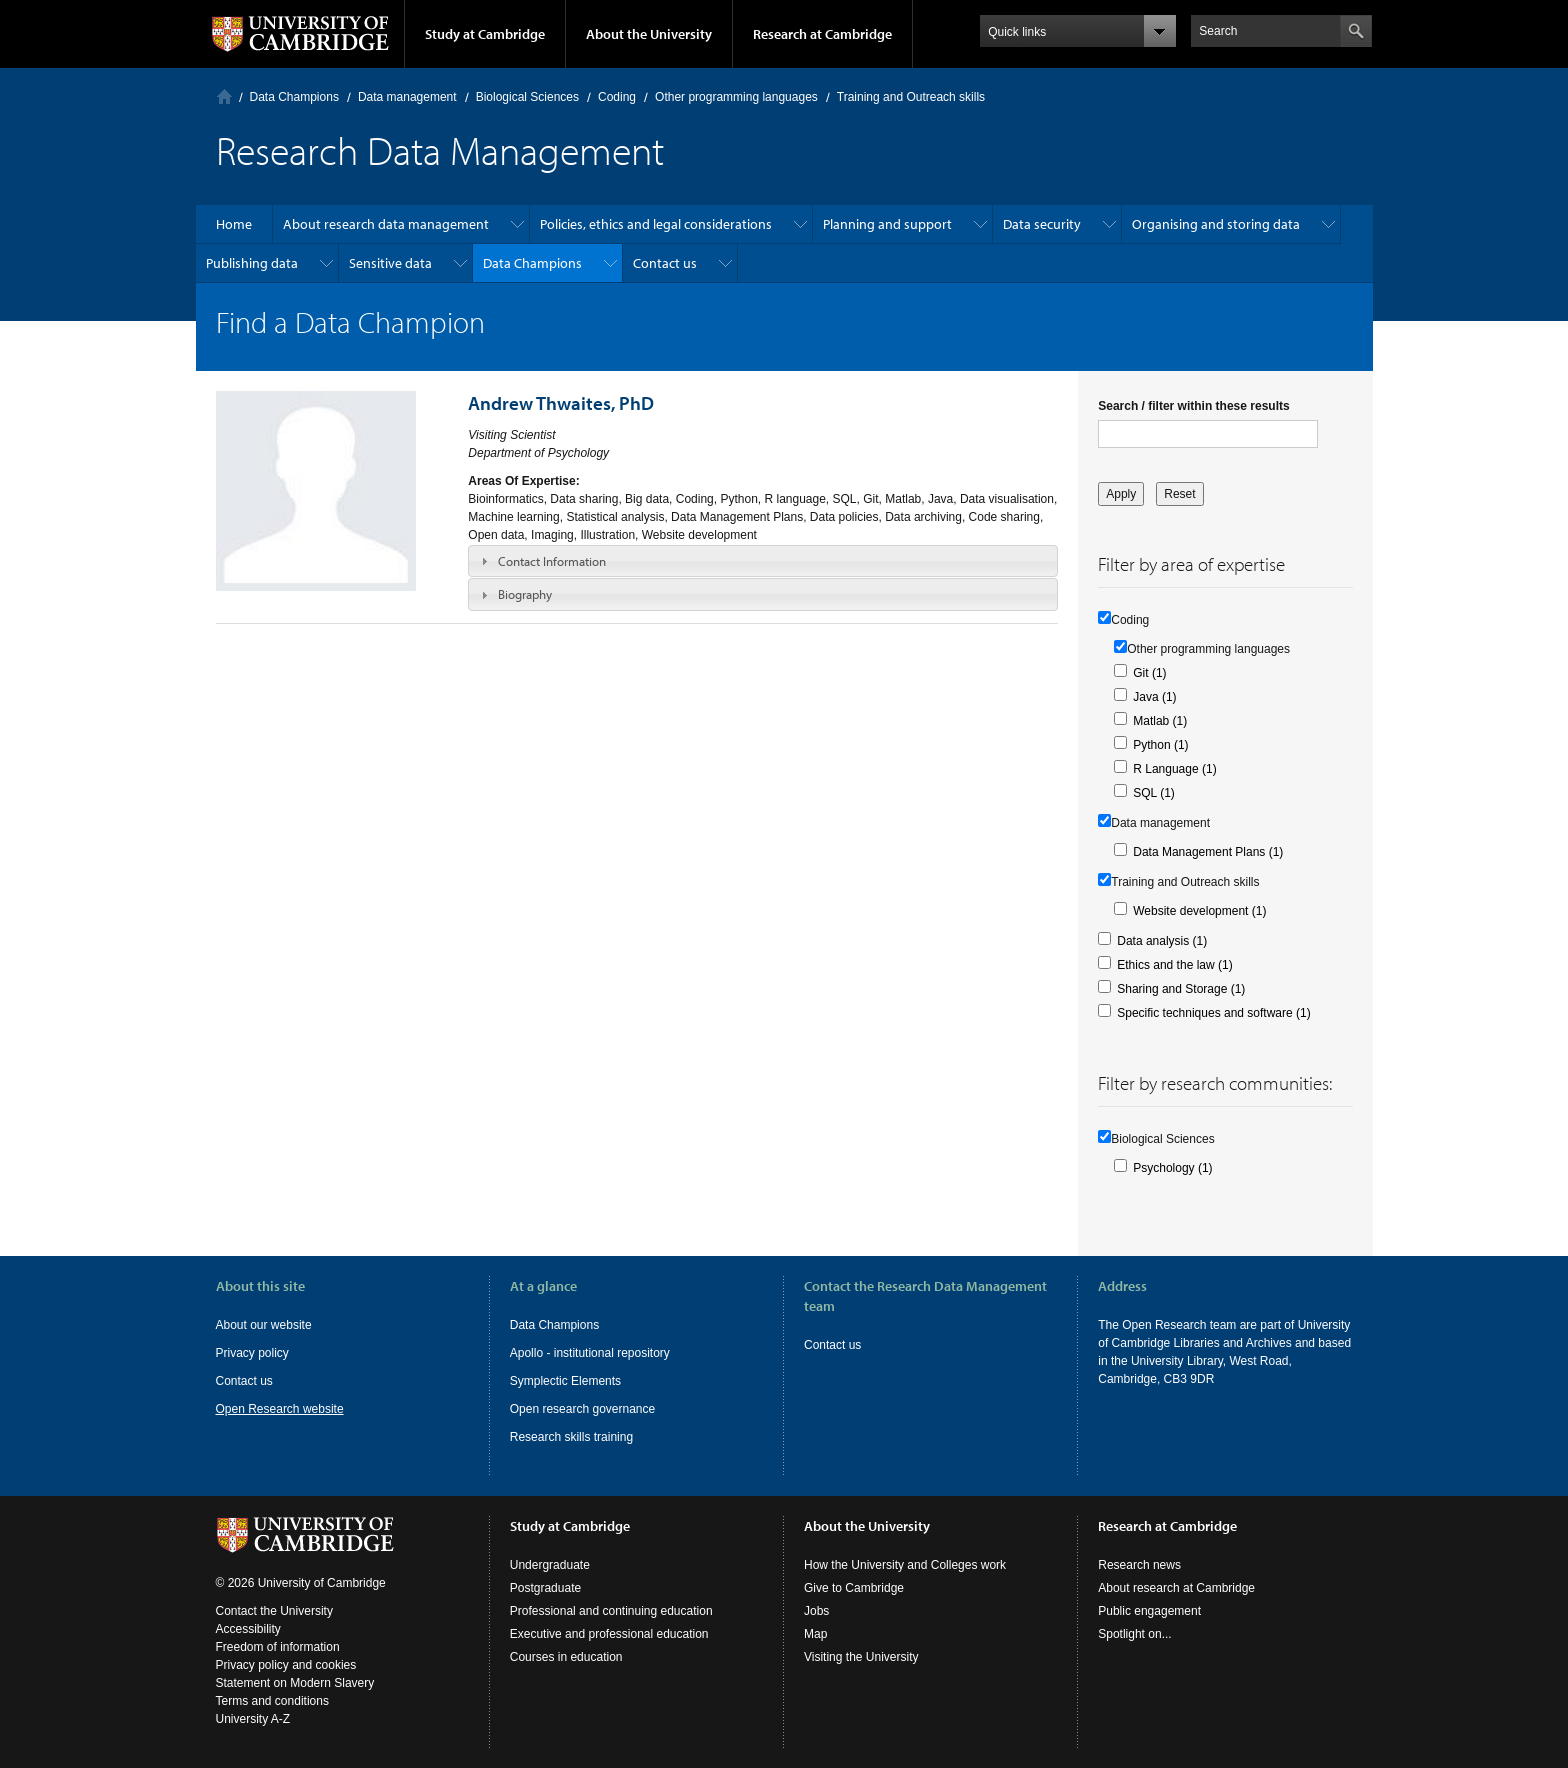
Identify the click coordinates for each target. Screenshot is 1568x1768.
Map (815, 1634)
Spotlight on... (1134, 1634)
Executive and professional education (609, 1634)
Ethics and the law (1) (1174, 965)
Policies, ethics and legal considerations (656, 224)
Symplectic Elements (565, 1381)
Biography (525, 594)
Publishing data (252, 263)
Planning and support (887, 224)
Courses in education (566, 1657)
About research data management (386, 224)
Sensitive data (390, 263)
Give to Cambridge (854, 1588)
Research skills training (571, 1437)
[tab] (763, 561)
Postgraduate (545, 1588)
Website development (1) (1199, 911)
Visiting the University (861, 1657)
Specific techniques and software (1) (1213, 1013)
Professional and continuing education (611, 1611)
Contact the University (274, 1611)
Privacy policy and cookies (286, 1665)
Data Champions (294, 97)
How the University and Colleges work (905, 1565)
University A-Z (253, 1719)
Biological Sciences (527, 97)
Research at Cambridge (822, 34)
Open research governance (582, 1409)
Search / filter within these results (1193, 406)
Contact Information (552, 561)
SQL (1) (1154, 793)
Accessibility (248, 1629)
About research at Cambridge (1176, 1588)
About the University (649, 34)
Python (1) (1160, 745)
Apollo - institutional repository (590, 1353)
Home (224, 96)
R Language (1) (1174, 769)
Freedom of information (278, 1647)
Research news (1139, 1565)
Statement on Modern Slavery (295, 1683)
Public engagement (1149, 1611)
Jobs (816, 1611)
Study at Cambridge (485, 34)
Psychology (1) (1172, 1168)
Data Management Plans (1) (1208, 852)
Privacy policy (252, 1353)
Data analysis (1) (1162, 941)
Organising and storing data (1216, 224)
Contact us (665, 263)
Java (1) (1154, 697)
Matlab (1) (1160, 721)
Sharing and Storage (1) (1181, 989)
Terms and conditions (272, 1701)
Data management (407, 97)
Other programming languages (736, 97)
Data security (1042, 224)
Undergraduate (550, 1565)
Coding (617, 97)
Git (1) (1149, 673)
